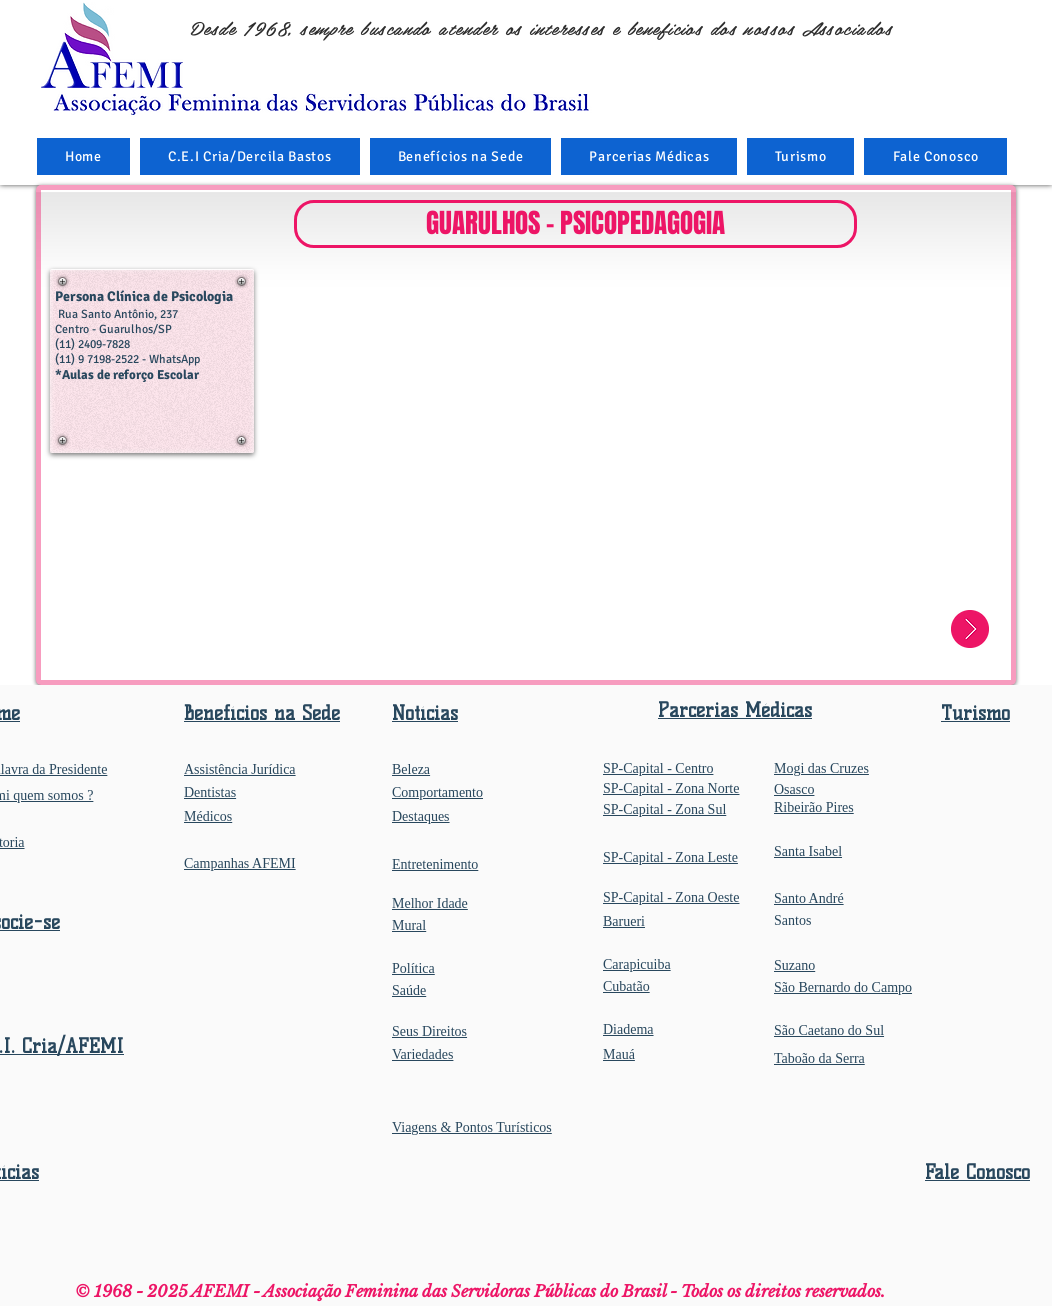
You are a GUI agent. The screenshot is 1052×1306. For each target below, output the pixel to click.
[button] (461, 156)
